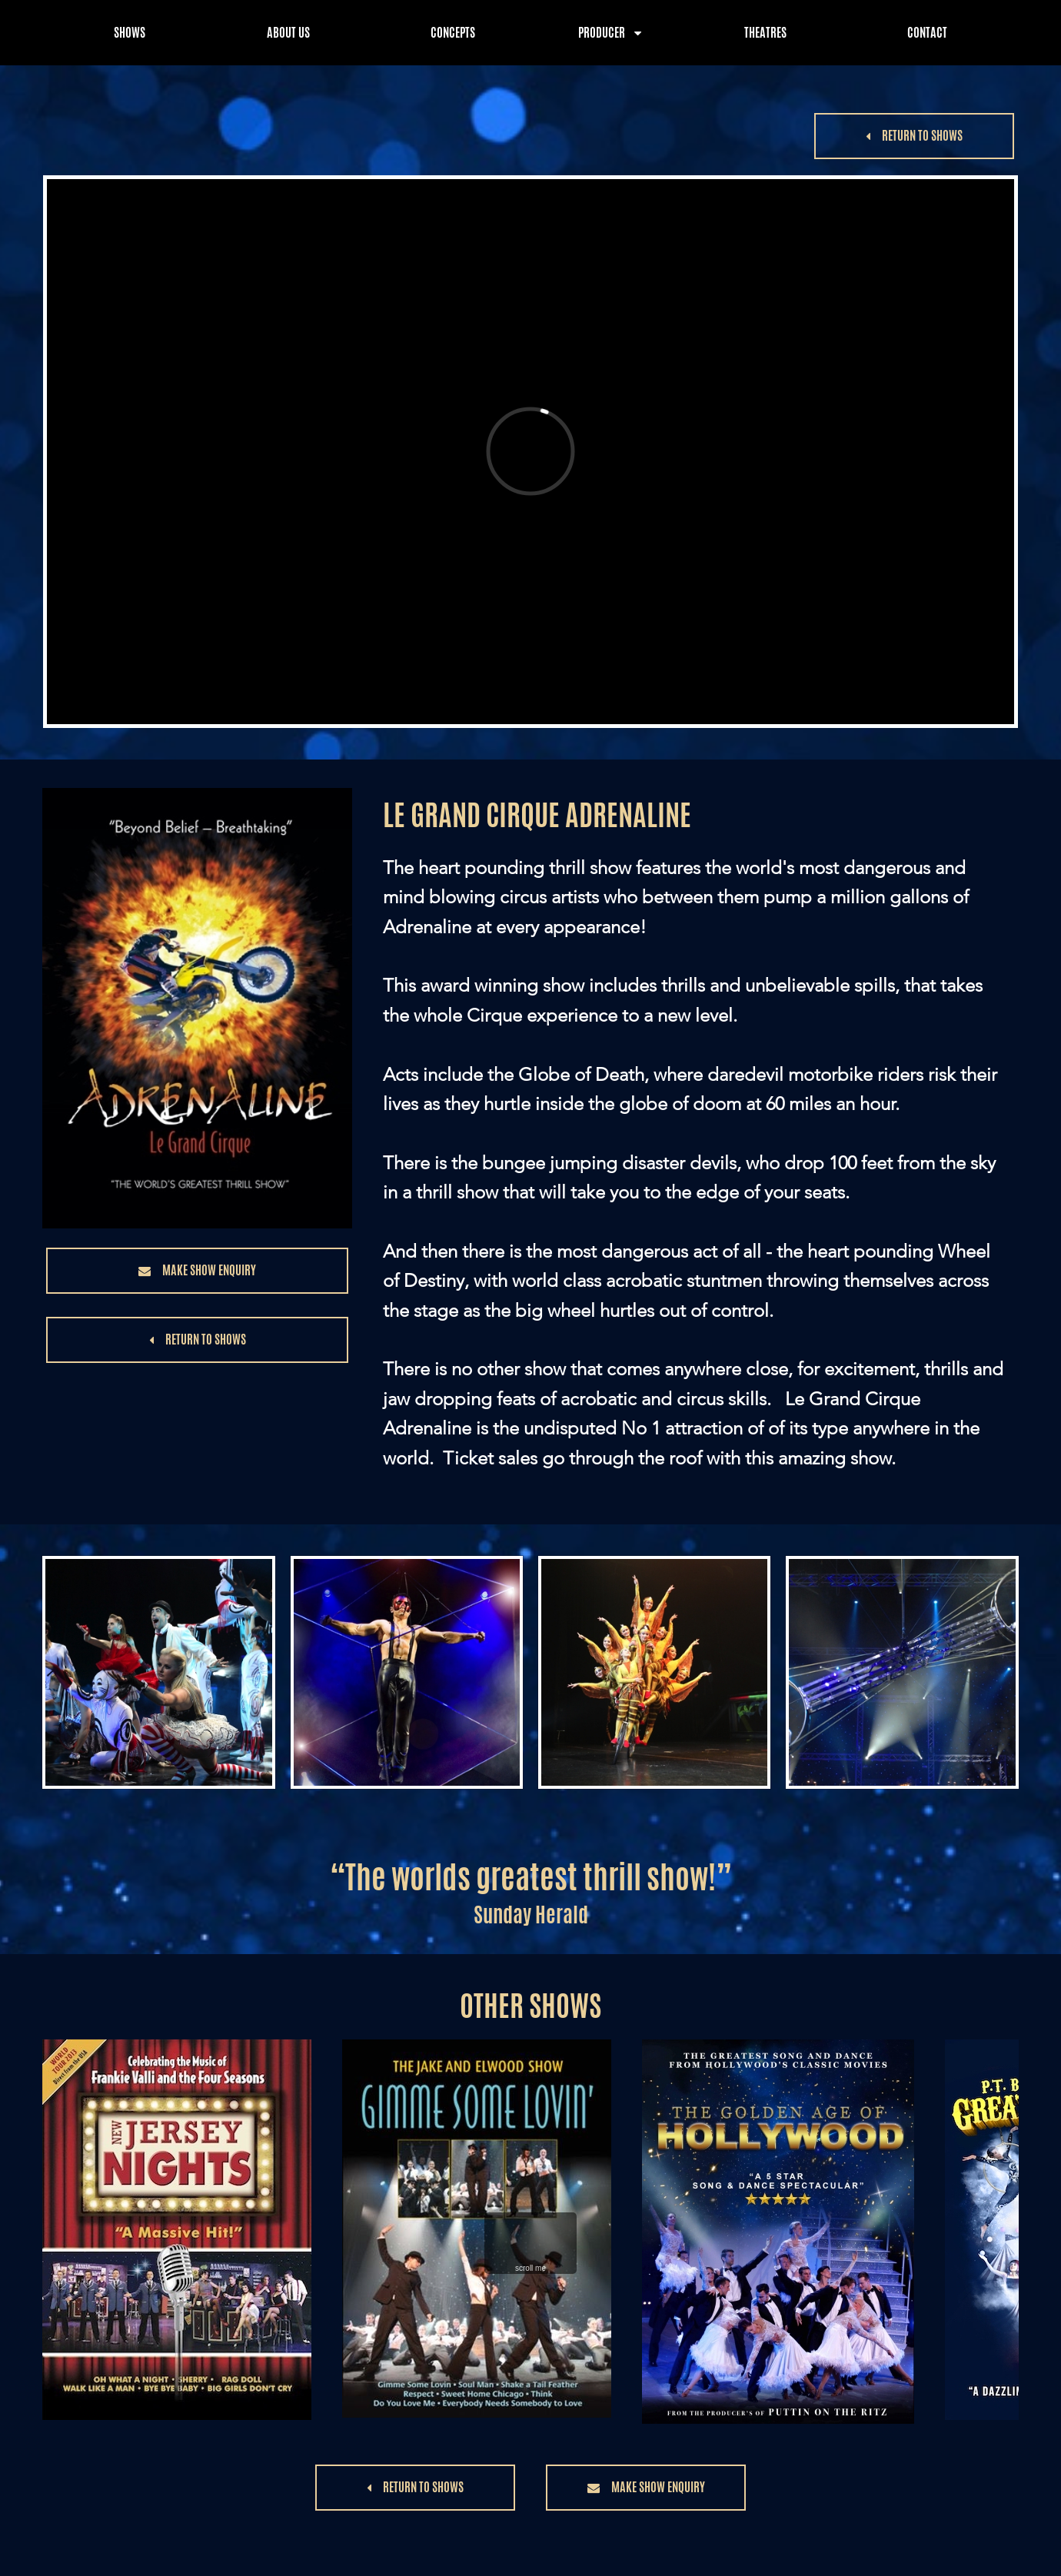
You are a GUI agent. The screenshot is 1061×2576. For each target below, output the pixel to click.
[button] (914, 136)
